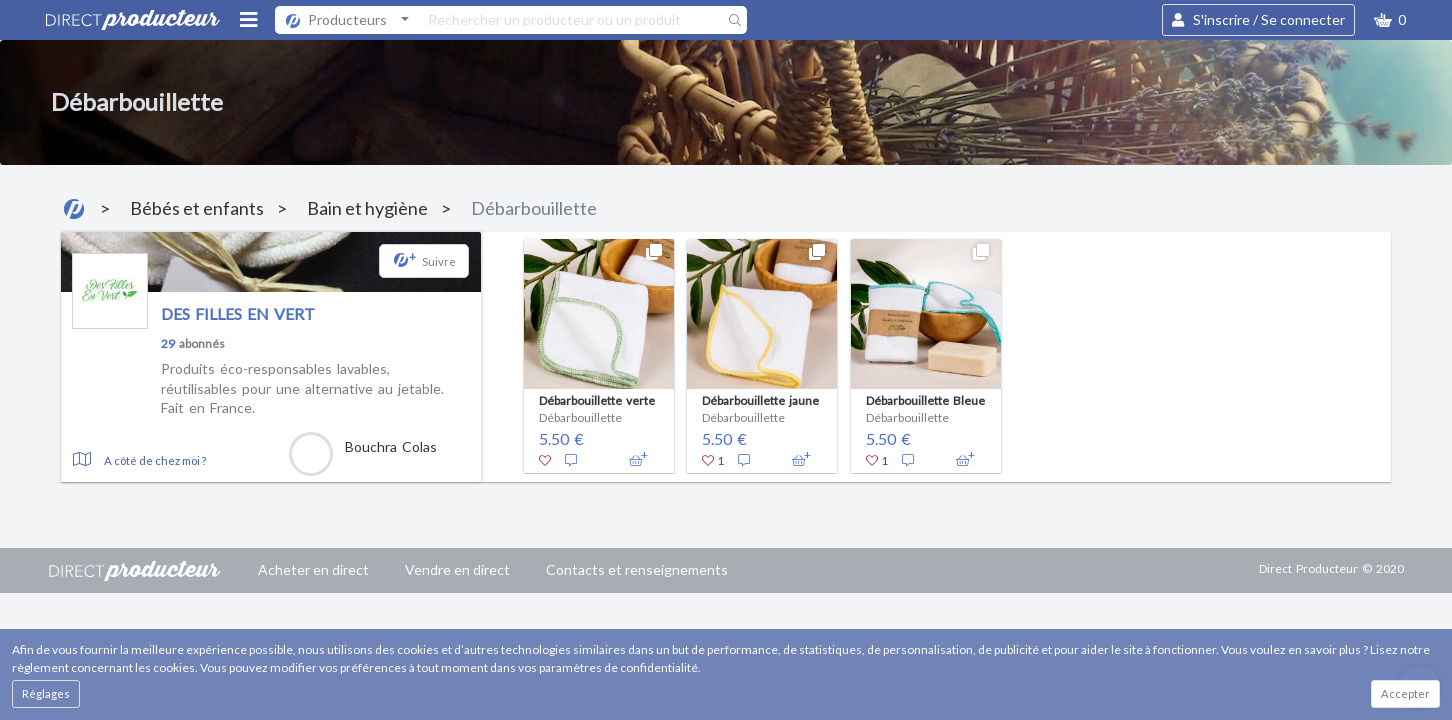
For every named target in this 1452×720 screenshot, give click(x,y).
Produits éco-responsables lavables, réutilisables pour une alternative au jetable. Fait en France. (302, 388)
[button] (1390, 20)
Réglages (46, 693)
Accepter (1405, 693)
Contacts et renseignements (637, 569)
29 (168, 343)
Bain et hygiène (367, 208)
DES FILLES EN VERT (238, 313)
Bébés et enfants (197, 208)
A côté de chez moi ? (155, 460)
